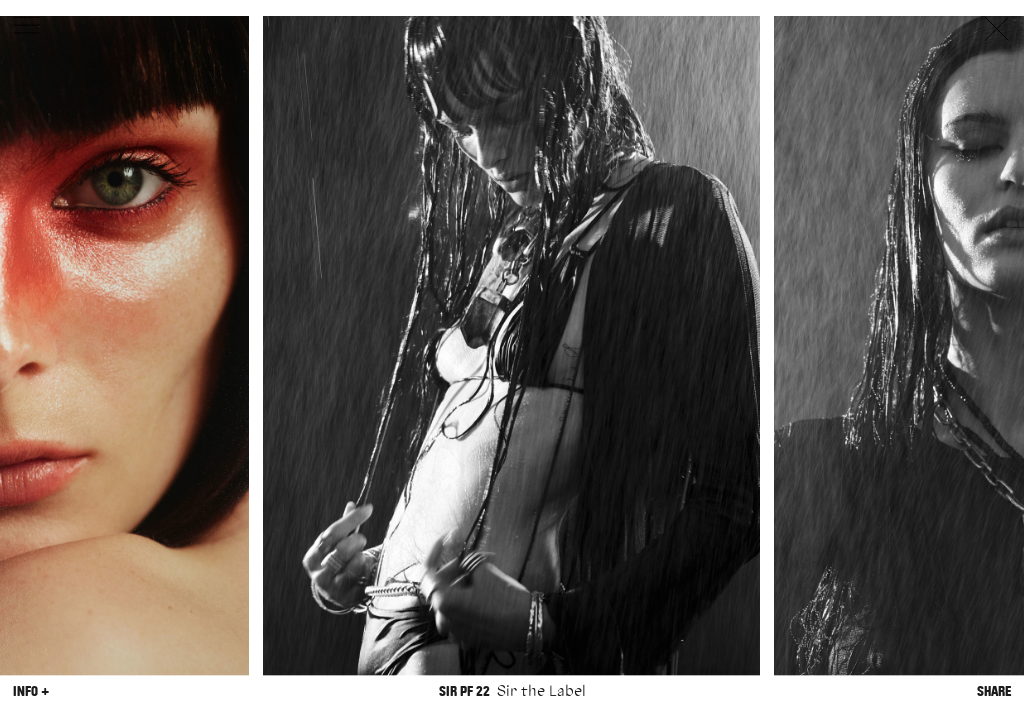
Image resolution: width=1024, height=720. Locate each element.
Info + (31, 691)
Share (994, 691)
